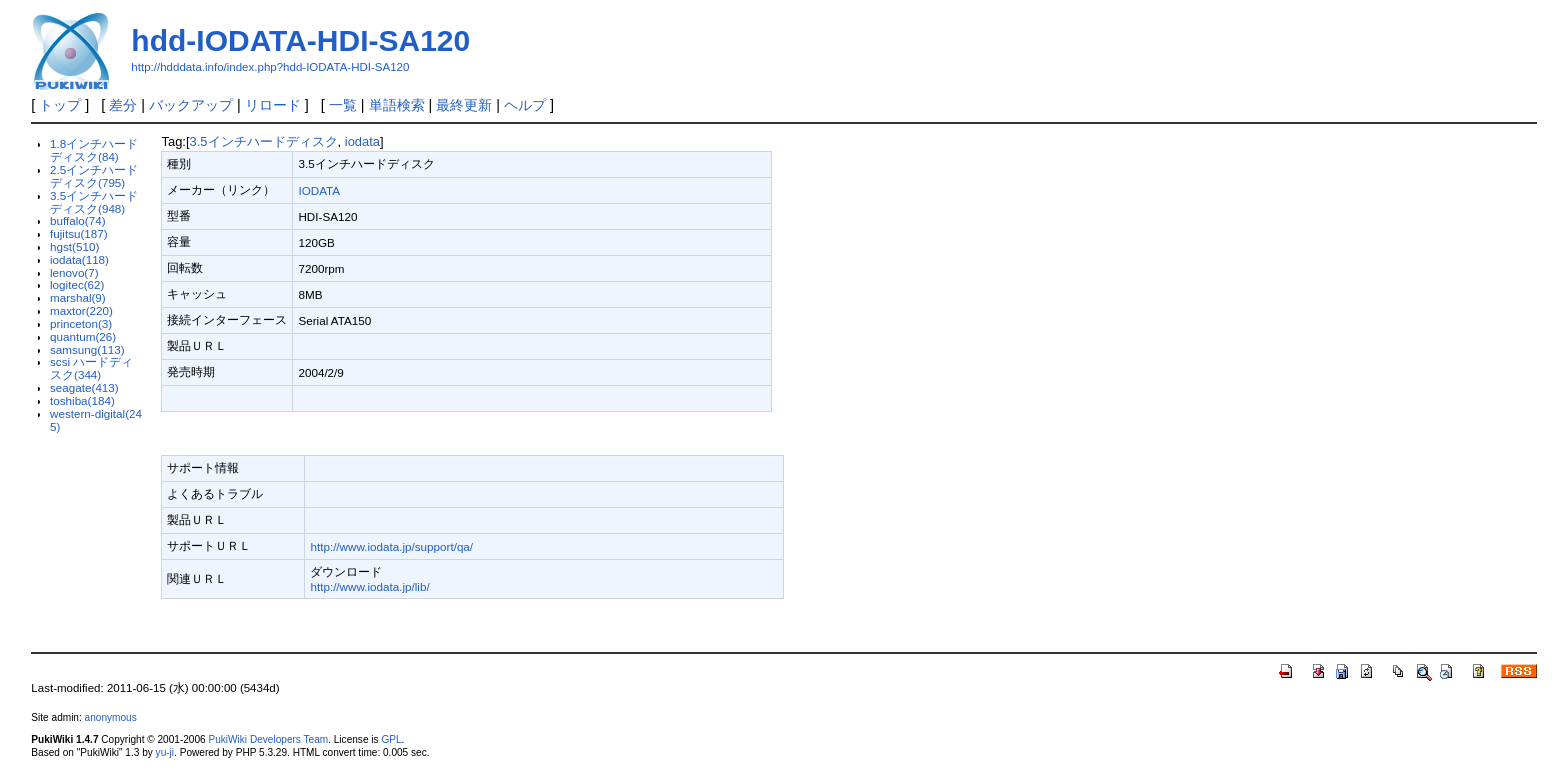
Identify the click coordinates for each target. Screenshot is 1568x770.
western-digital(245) (96, 420)
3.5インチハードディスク (264, 141)
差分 (123, 105)
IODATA (319, 190)
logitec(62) (77, 284)
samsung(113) (87, 349)
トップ (60, 105)
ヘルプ (525, 105)
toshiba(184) (82, 400)
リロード (273, 105)
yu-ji (165, 752)
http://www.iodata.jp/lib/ (369, 586)
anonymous (111, 717)
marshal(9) (78, 297)
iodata (362, 141)
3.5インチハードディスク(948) (94, 202)
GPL (391, 739)
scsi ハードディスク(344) (91, 368)
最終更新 (464, 105)
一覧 (343, 105)
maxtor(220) (81, 310)
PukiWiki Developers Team (268, 739)
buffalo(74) (78, 220)
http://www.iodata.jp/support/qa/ (391, 546)
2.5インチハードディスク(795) (94, 176)
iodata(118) (79, 259)
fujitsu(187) (79, 233)
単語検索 (397, 105)
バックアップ (191, 105)
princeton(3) (81, 323)
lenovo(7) (74, 272)
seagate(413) (84, 387)
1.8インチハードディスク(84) (94, 150)
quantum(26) (83, 336)
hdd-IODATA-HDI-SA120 (300, 40)
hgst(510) (74, 246)
